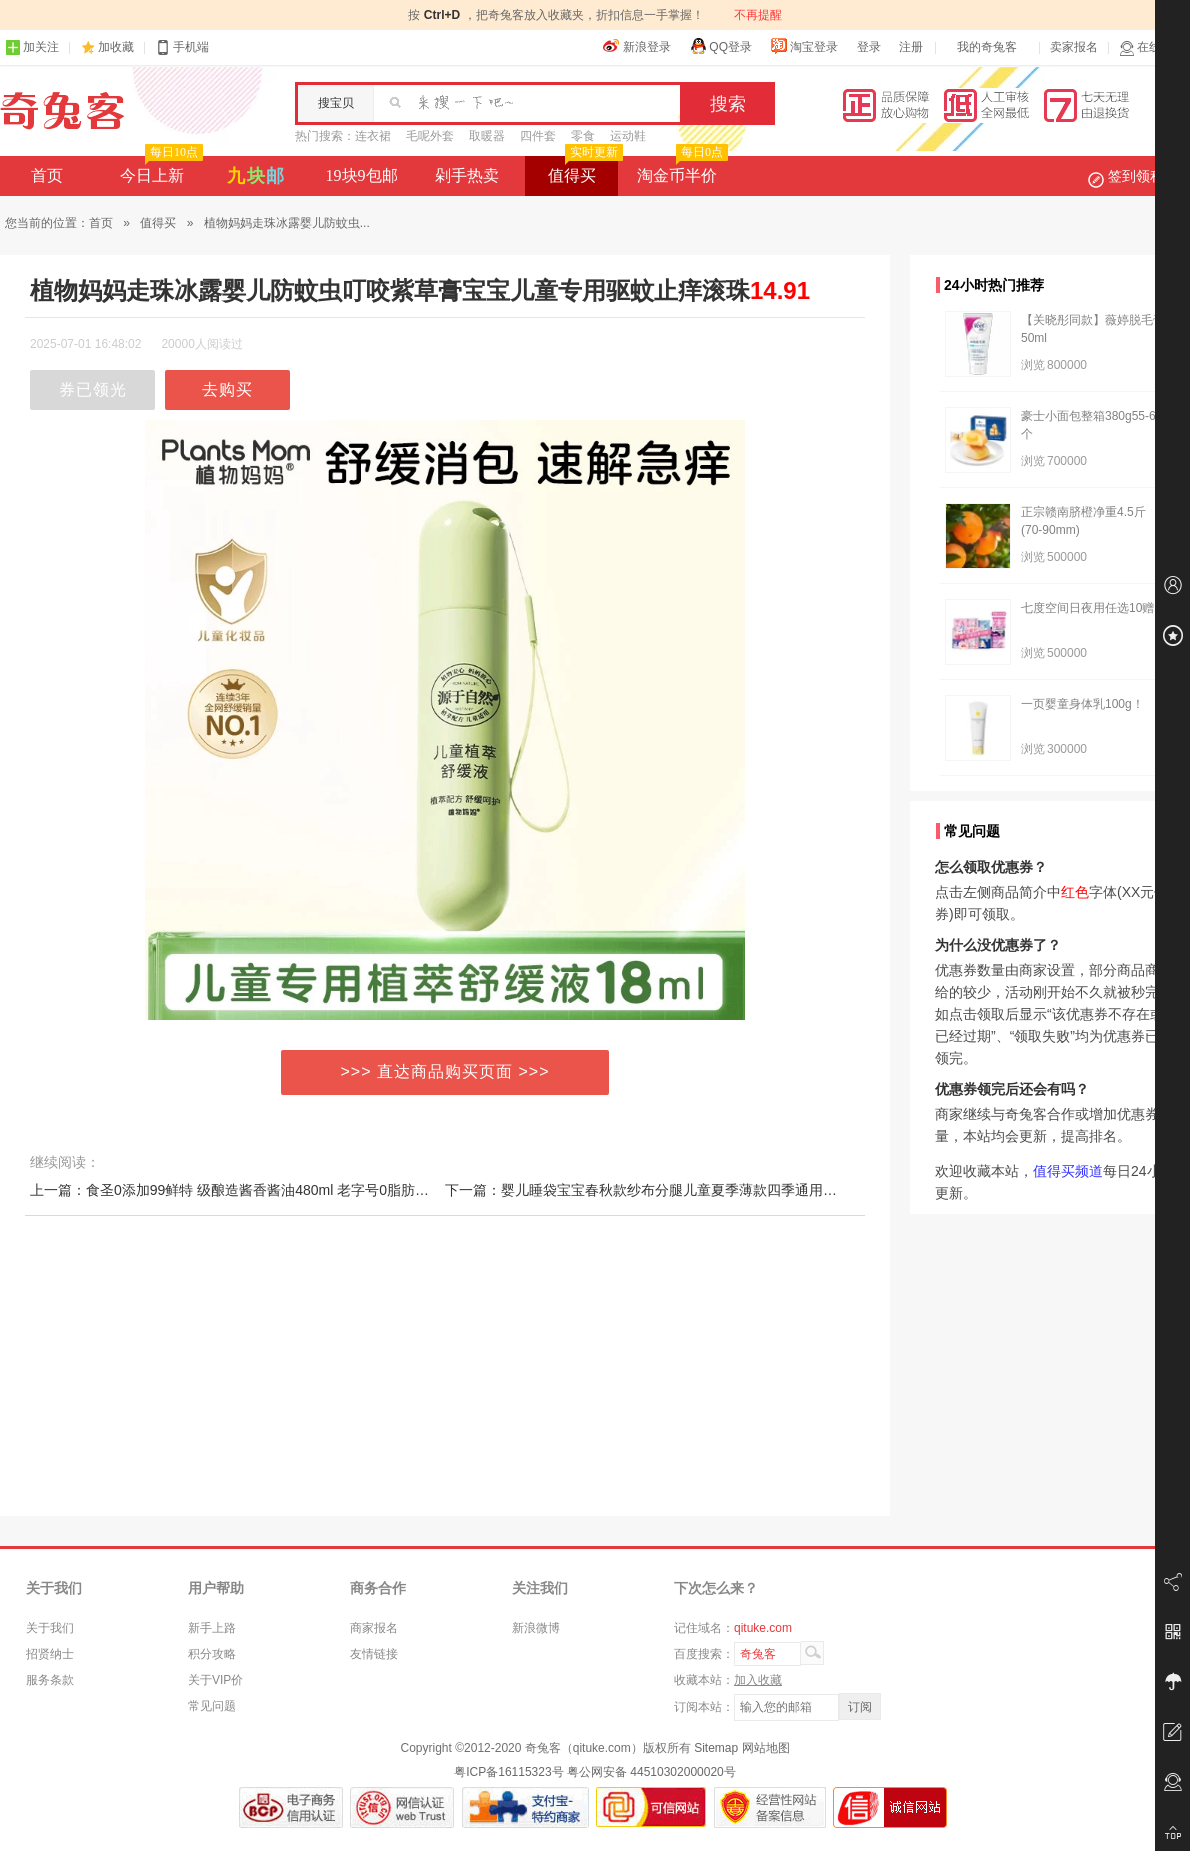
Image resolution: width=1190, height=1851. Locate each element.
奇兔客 (62, 111)
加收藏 (116, 47)
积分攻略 (212, 1654)
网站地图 (766, 1748)
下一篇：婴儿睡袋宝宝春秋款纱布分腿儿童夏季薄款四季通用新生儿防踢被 (676, 1190)
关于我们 (50, 1628)
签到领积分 (1136, 176)
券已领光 (93, 389)
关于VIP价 (215, 1680)
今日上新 (159, 170)
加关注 (32, 47)
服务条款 (50, 1680)
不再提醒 (758, 15)
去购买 (227, 389)
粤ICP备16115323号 (508, 1772)
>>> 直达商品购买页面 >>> (445, 1071)
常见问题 (212, 1706)
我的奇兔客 (987, 47)
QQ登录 (720, 46)
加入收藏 (758, 1680)
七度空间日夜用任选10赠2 (1091, 608)
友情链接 (374, 1654)
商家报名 (374, 1628)
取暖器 (487, 136)
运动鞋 (628, 136)
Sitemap (716, 1748)
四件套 (538, 136)
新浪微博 (536, 1628)
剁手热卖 (467, 175)
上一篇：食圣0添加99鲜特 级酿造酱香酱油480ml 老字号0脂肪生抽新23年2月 (269, 1190)
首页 (47, 175)
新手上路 (212, 1628)
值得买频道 (1068, 1171)
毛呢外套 (430, 136)
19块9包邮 (362, 175)
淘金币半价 (680, 170)
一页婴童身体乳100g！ (1082, 704)
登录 (869, 47)
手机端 (182, 47)
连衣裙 (373, 136)
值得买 (583, 170)
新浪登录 (637, 46)
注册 (911, 47)
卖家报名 (1074, 47)
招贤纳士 (50, 1654)
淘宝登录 (804, 46)
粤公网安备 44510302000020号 (651, 1772)
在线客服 (1152, 47)
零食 (583, 136)
